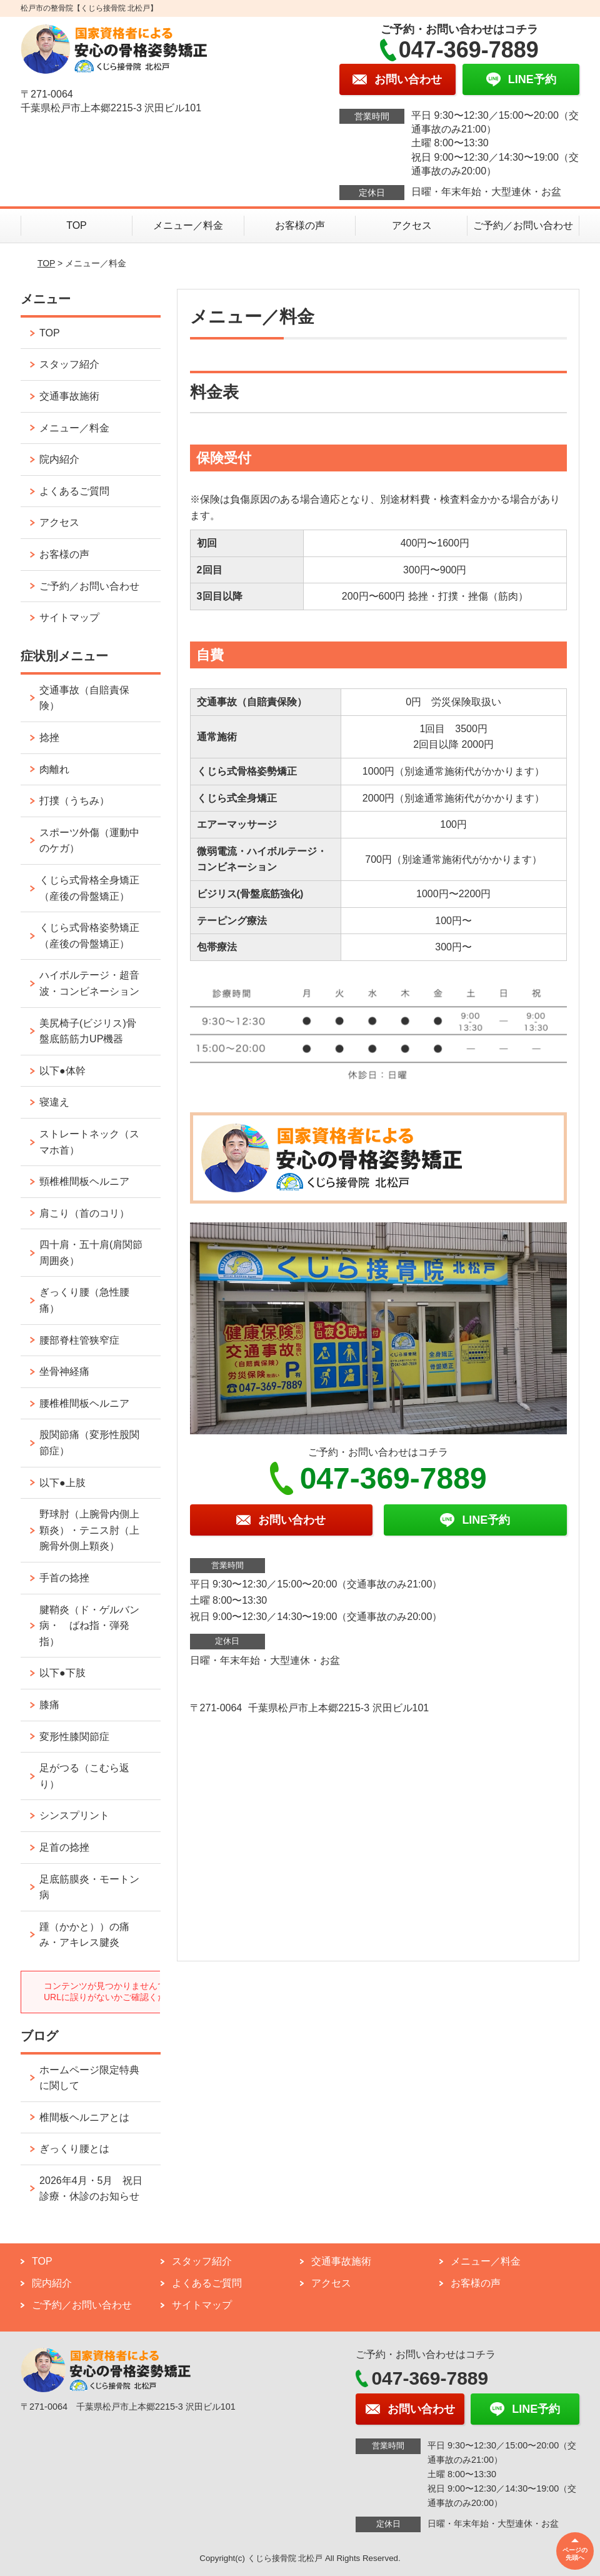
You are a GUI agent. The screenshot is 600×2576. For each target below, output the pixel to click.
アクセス (412, 225)
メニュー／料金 (188, 225)
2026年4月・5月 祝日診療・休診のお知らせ (90, 2188)
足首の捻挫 (64, 1847)
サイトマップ (69, 617)
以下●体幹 (62, 1070)
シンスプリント (74, 1815)
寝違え (54, 1102)
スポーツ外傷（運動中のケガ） (89, 840)
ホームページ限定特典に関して (89, 2078)
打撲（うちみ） (74, 800)
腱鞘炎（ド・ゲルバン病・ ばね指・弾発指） (89, 1625)
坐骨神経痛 (64, 1371)
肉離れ (54, 769)
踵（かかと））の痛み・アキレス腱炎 (84, 1934)
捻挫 (49, 737)
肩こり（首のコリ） (84, 1213)
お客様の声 (300, 225)
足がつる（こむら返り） (84, 1776)
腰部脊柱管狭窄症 (79, 1340)
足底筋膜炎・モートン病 (89, 1887)
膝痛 (49, 1704)
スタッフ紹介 (69, 364)
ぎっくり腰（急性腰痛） (84, 1300)
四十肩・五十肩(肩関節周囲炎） (90, 1252)
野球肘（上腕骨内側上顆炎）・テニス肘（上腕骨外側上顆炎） (89, 1530)
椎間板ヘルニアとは (84, 2117)
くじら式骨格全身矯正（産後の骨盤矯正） (89, 888)
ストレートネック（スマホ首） (89, 1142)
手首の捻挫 (64, 1577)
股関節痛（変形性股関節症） (89, 1442)
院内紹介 (59, 459)
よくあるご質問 (74, 491)
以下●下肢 (62, 1673)
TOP (76, 225)
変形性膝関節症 (74, 1736)
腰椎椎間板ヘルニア (84, 1403)
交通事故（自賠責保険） (84, 698)
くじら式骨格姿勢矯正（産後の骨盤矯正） (89, 935)
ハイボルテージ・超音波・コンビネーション (89, 983)
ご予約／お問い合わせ (523, 225)
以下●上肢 (62, 1482)
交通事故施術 (69, 396)
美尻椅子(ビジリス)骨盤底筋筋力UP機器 (87, 1031)
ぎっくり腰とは (74, 2148)
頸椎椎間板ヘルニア (84, 1181)
